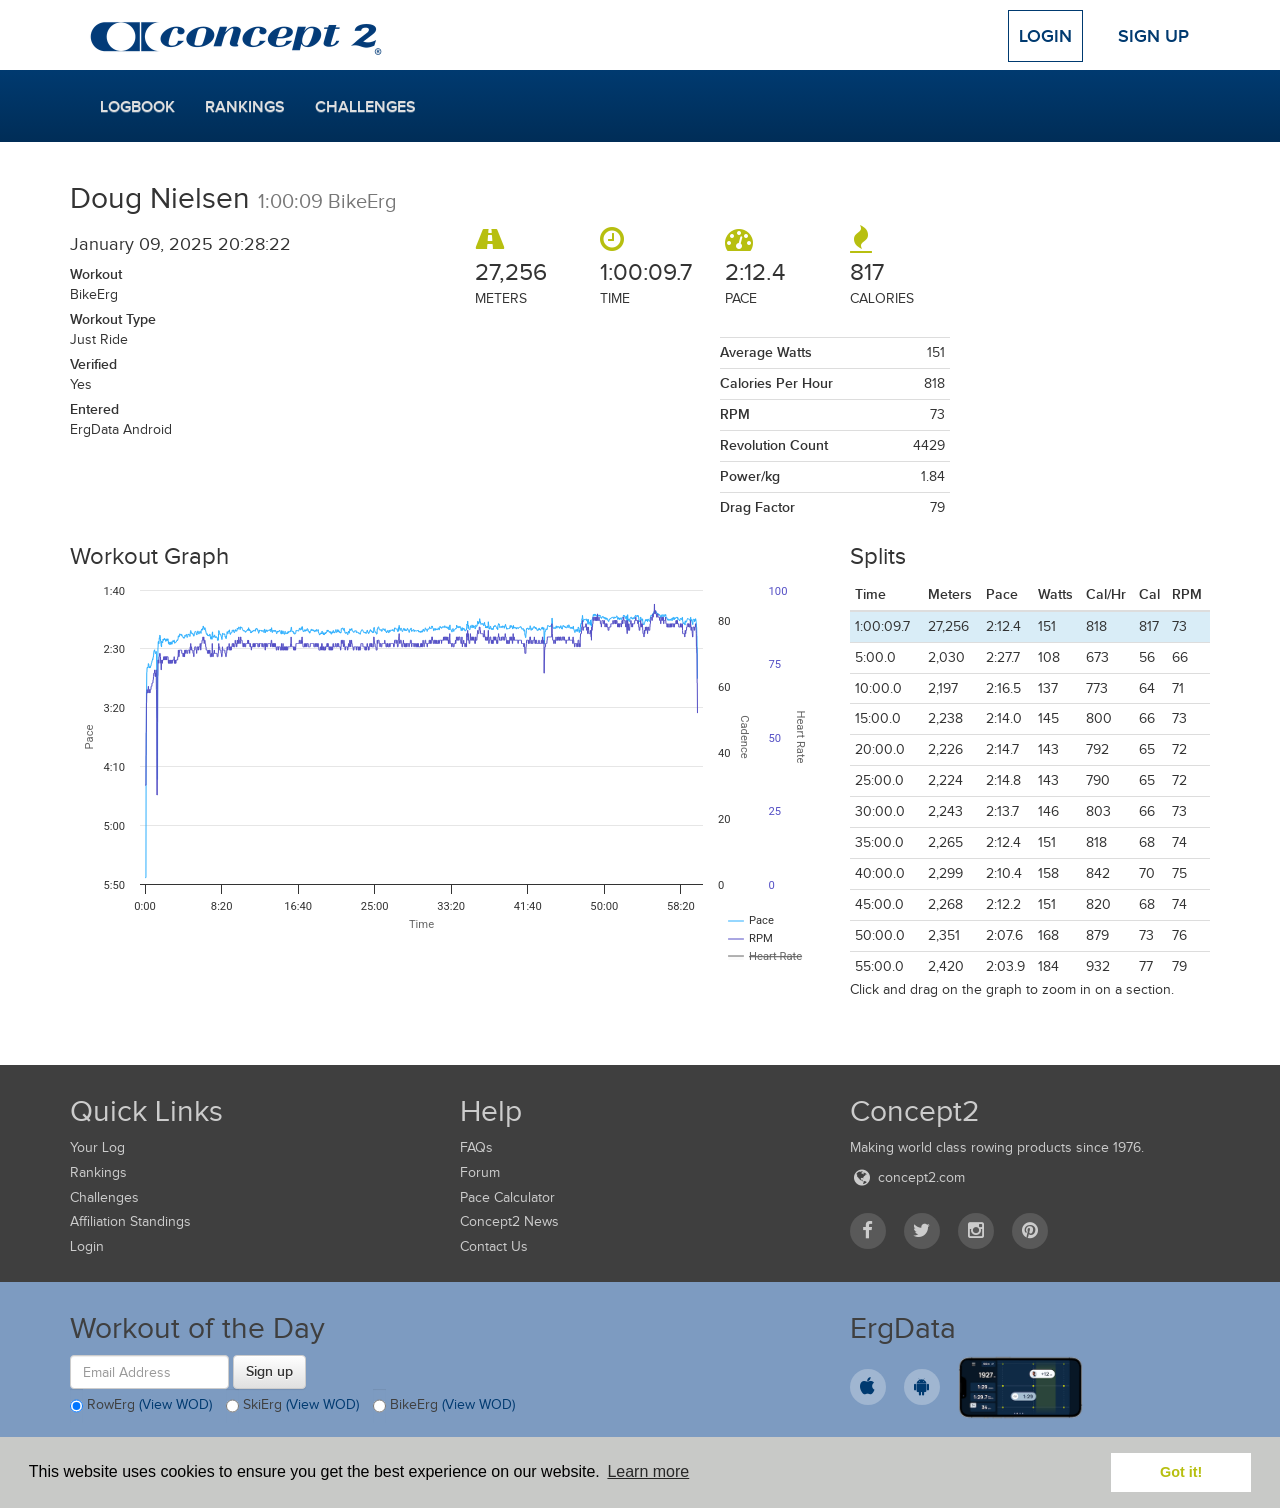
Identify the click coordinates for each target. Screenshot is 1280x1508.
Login (1045, 36)
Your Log (97, 1147)
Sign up (269, 1371)
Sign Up (1153, 36)
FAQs (476, 1147)
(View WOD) (175, 1405)
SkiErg (292, 1406)
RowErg (141, 1406)
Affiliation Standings (130, 1221)
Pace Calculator (507, 1197)
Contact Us (494, 1246)
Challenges (365, 107)
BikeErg (444, 1406)
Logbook (137, 107)
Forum (480, 1172)
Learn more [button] (648, 1471)
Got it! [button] (1181, 1472)
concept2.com (907, 1177)
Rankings (245, 107)
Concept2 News (509, 1221)
